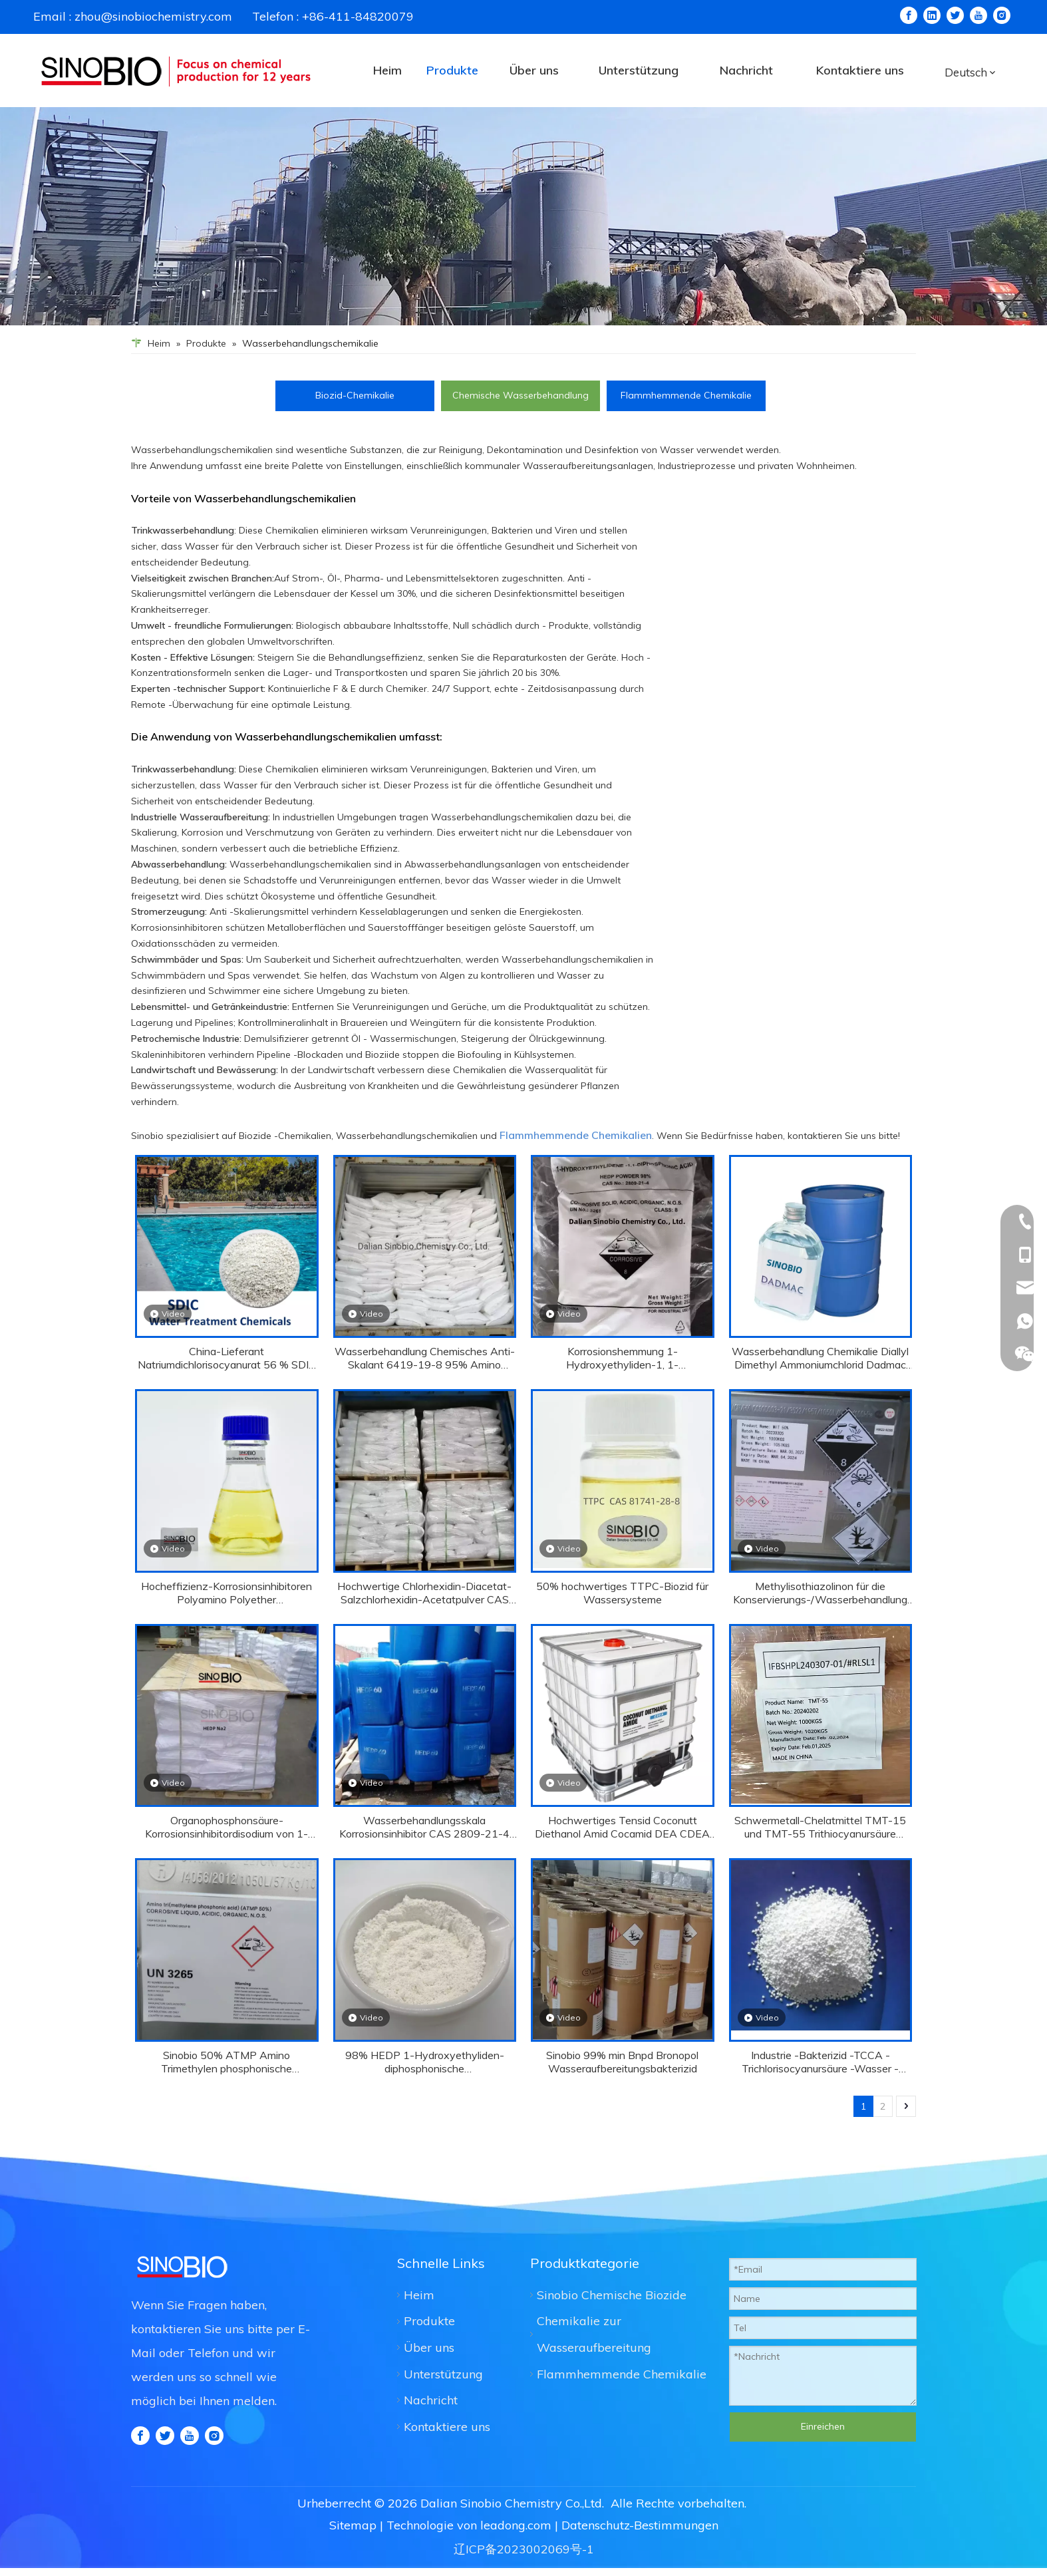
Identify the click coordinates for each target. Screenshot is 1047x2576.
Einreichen (823, 2426)
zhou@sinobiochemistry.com (153, 16)
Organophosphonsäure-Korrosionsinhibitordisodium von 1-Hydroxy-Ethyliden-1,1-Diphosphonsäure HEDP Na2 (226, 1827)
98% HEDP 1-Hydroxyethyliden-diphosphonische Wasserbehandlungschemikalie (424, 2061)
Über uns (429, 2347)
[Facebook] (908, 15)
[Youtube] (978, 15)
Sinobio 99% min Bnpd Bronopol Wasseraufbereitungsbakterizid (622, 2061)
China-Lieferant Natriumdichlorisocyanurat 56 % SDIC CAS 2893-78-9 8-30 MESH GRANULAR (227, 1358)
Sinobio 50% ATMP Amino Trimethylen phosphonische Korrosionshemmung (226, 2061)
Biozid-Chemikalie (354, 395)
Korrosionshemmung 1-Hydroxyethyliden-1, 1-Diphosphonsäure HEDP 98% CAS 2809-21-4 (622, 1358)
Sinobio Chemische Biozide (611, 2295)
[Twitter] (955, 15)
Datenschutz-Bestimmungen (639, 2525)
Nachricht (431, 2400)
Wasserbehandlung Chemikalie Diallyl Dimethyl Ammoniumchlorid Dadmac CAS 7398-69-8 (820, 1358)
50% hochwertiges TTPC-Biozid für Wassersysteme (622, 1592)
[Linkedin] (932, 15)
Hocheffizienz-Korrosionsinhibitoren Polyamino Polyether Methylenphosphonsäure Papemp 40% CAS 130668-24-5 (226, 1592)
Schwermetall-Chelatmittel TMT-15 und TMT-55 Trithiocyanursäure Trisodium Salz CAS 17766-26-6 (820, 1827)
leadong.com (515, 2525)
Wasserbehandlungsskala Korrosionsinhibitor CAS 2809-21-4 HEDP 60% (424, 1827)
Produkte (429, 2321)
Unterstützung (443, 2374)
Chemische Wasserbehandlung (520, 395)
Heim (419, 2295)
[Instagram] (1001, 15)
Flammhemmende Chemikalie (686, 395)
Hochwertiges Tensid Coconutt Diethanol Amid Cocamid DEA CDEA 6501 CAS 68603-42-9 (622, 1827)
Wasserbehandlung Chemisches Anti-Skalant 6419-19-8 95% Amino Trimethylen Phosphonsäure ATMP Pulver (425, 1358)
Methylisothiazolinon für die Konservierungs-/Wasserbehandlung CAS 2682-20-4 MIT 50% (820, 1592)
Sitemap (352, 2525)
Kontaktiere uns (447, 2426)
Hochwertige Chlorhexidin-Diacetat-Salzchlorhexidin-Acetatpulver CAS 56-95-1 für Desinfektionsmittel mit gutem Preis (424, 1592)
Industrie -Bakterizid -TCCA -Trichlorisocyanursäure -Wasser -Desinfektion (820, 2061)
